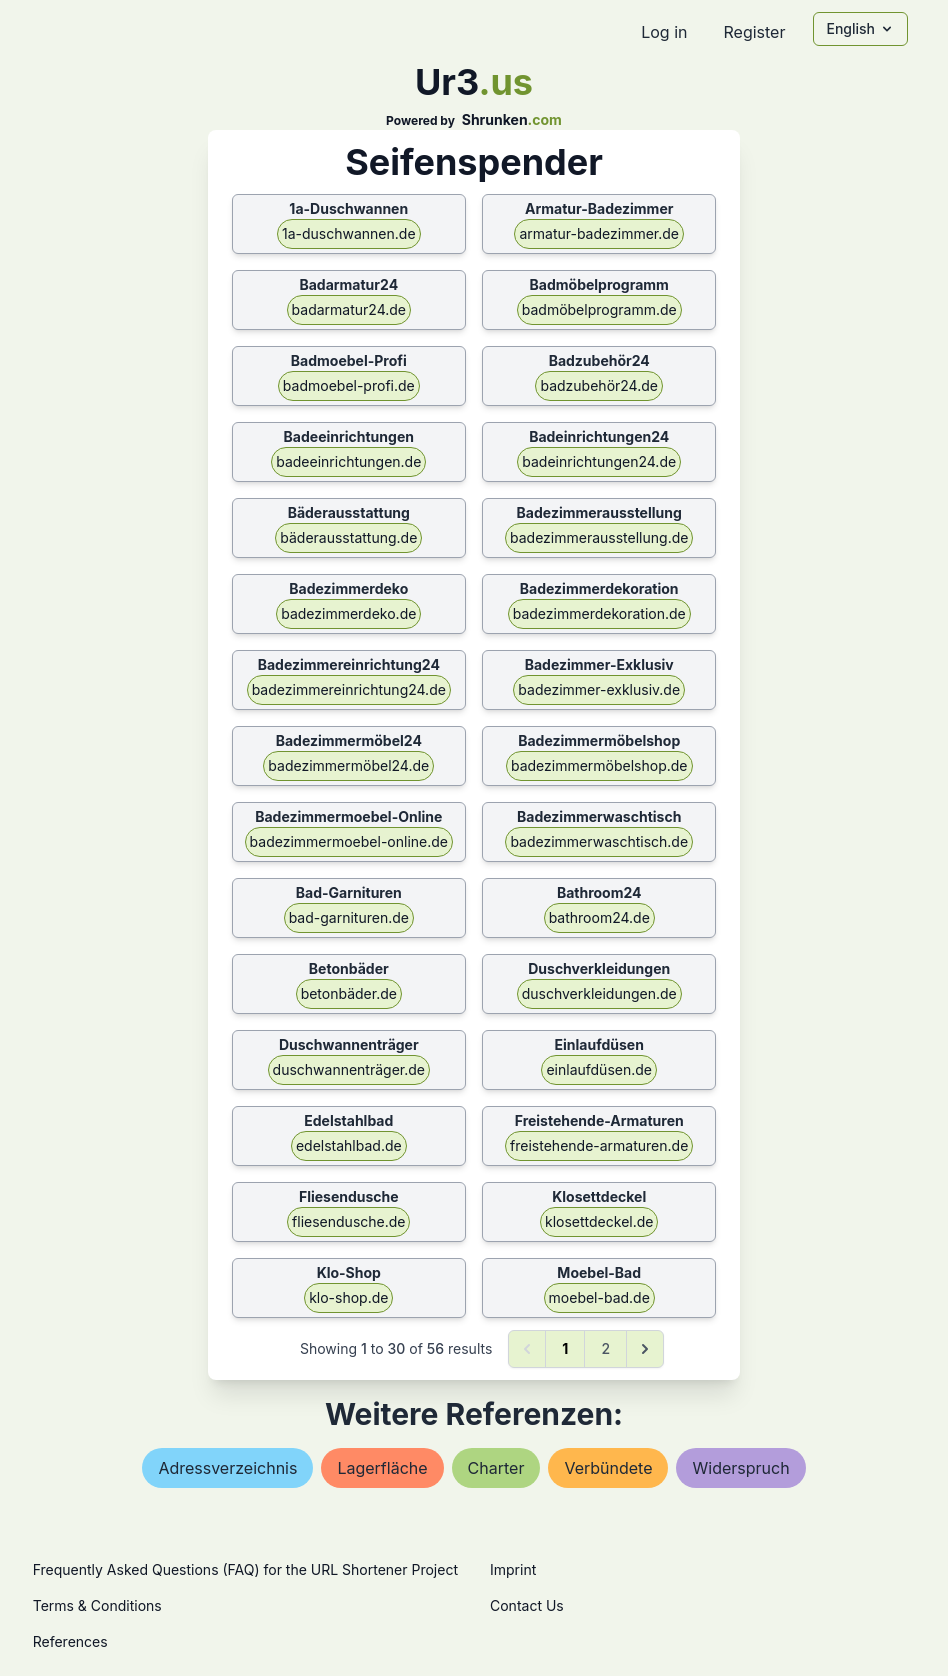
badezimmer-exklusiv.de (599, 689)
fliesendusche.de (348, 1221)
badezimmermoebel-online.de (349, 841)
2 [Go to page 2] (605, 1348)
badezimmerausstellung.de (599, 537)
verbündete (608, 1468)
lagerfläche (382, 1468)
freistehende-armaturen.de (599, 1145)
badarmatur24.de (349, 309)
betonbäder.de (349, 993)
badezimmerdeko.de (348, 613)
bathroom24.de (599, 917)
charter (496, 1468)
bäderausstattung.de (348, 537)
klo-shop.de (348, 1297)
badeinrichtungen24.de (599, 461)
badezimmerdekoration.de (599, 613)
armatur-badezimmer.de (599, 233)
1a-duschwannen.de (349, 233)
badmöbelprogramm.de (599, 309)
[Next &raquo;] (645, 1349)
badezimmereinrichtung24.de (349, 689)
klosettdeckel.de (599, 1221)
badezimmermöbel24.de (348, 765)
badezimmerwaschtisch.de (599, 841)
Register (754, 32)
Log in (664, 32)
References (70, 1641)
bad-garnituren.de (349, 917)
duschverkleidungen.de (599, 993)
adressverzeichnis (227, 1468)
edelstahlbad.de (349, 1145)
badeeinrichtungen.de (348, 461)
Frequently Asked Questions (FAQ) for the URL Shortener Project (245, 1569)
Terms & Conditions (97, 1605)
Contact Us (527, 1605)
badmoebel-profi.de (349, 385)
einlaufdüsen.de (599, 1069)
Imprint (513, 1569)
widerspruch (740, 1468)
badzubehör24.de (599, 385)
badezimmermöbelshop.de (599, 765)
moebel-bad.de (599, 1297)
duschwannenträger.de (349, 1069)
